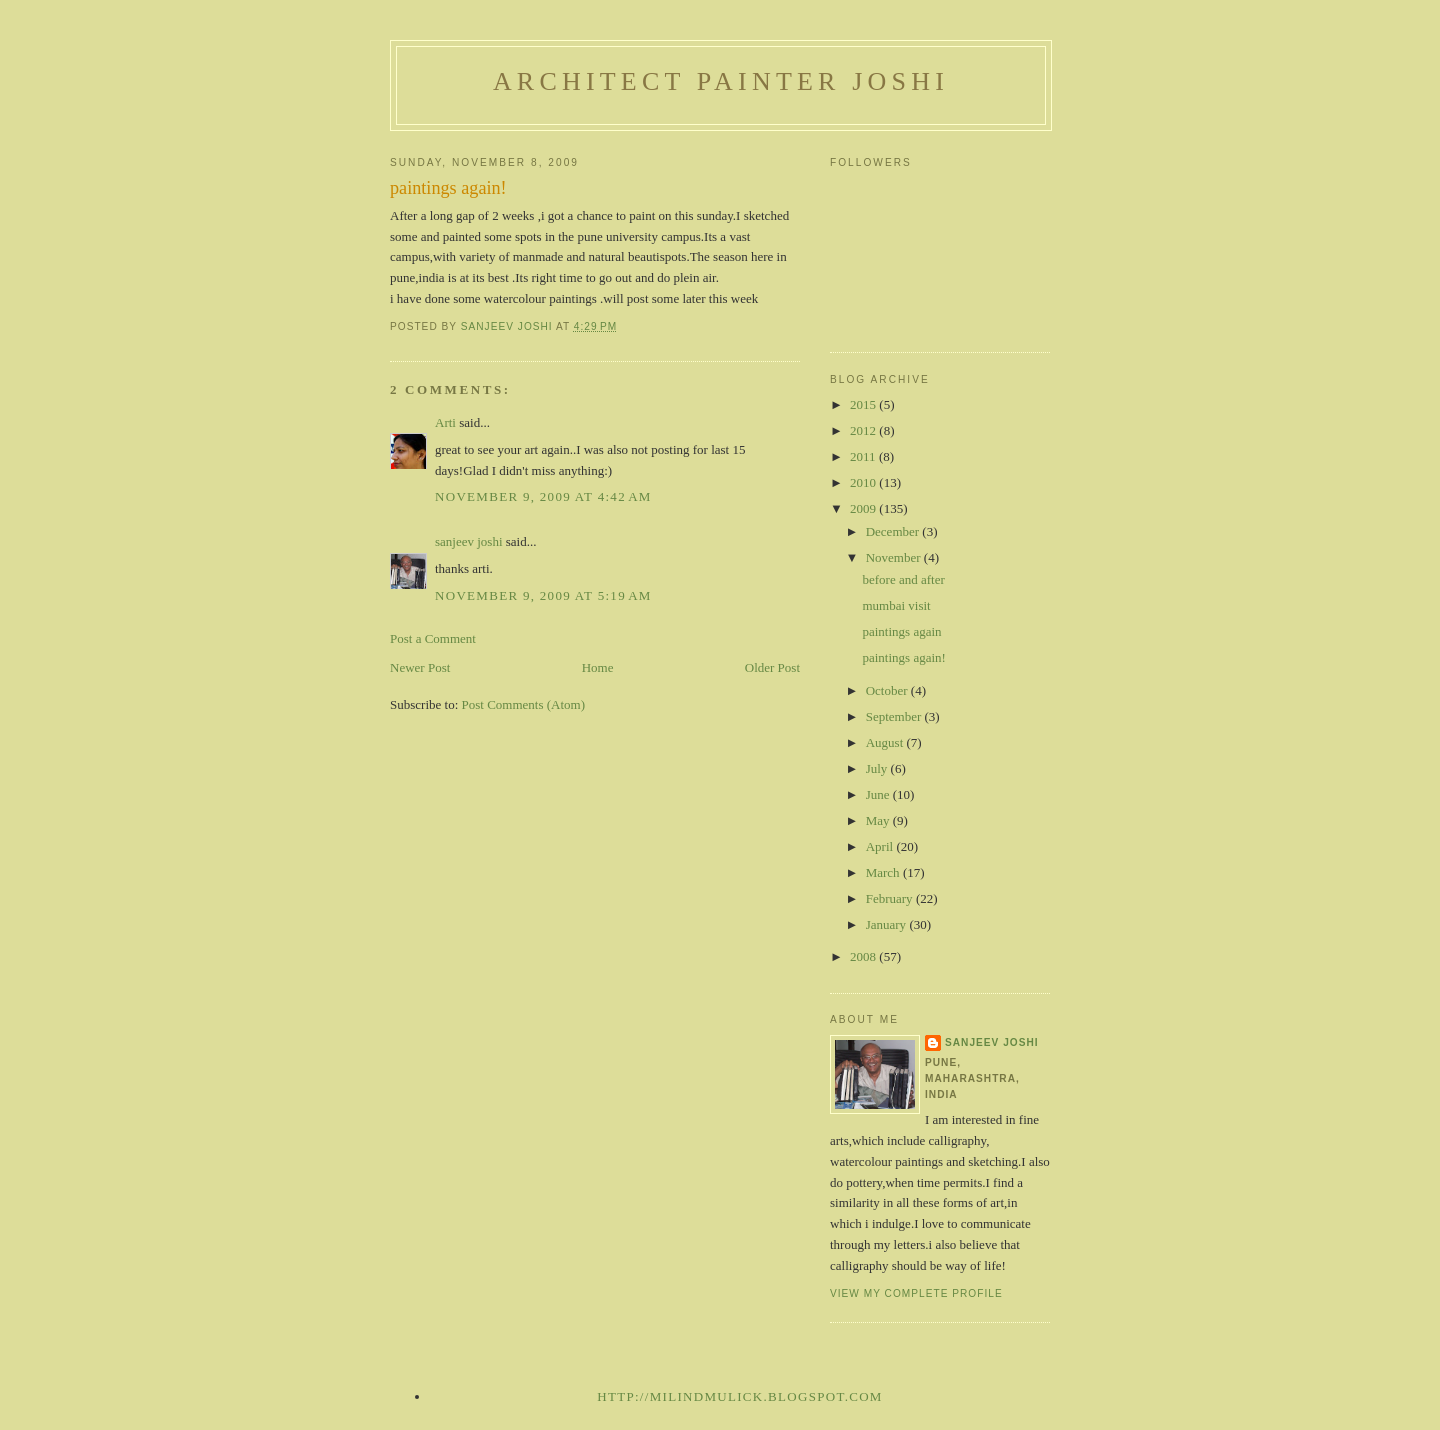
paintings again (901, 631)
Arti (445, 422)
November (895, 557)
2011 (864, 456)
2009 (864, 508)
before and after (903, 579)
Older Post (772, 667)
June (879, 794)
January (888, 924)
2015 (864, 404)
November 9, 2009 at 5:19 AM (543, 595)
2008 (864, 956)
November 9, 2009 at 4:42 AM (543, 496)
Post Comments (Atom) (524, 704)
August (886, 742)
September (895, 716)
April (881, 846)
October (888, 690)
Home (598, 667)
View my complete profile (916, 1293)
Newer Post (420, 667)
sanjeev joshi (469, 541)
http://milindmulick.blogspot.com (739, 1396)
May (879, 820)
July (878, 768)
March (884, 872)
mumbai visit (896, 605)
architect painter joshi (721, 81)
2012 (864, 430)
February (891, 898)
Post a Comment (433, 638)
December (894, 531)
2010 (864, 482)
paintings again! (903, 657)
